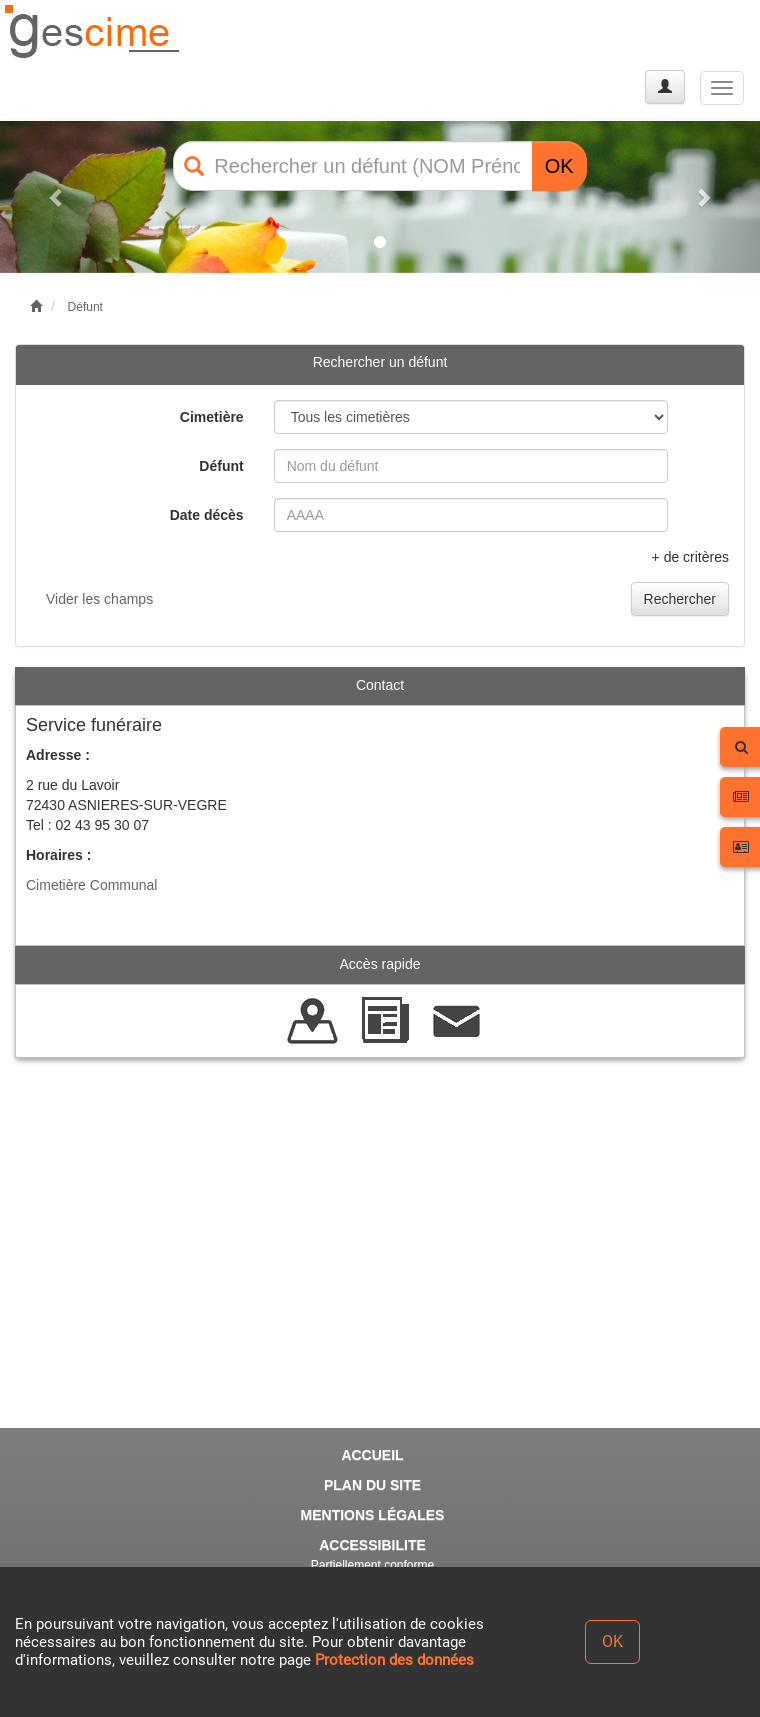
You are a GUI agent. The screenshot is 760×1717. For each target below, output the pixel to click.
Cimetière (212, 417)
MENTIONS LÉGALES (373, 1515)
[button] (57, 197)
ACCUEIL (372, 1455)
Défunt (85, 307)
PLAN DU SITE (372, 1485)
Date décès (207, 515)
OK (559, 166)
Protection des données (394, 1660)
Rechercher (680, 599)
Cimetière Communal (91, 885)
